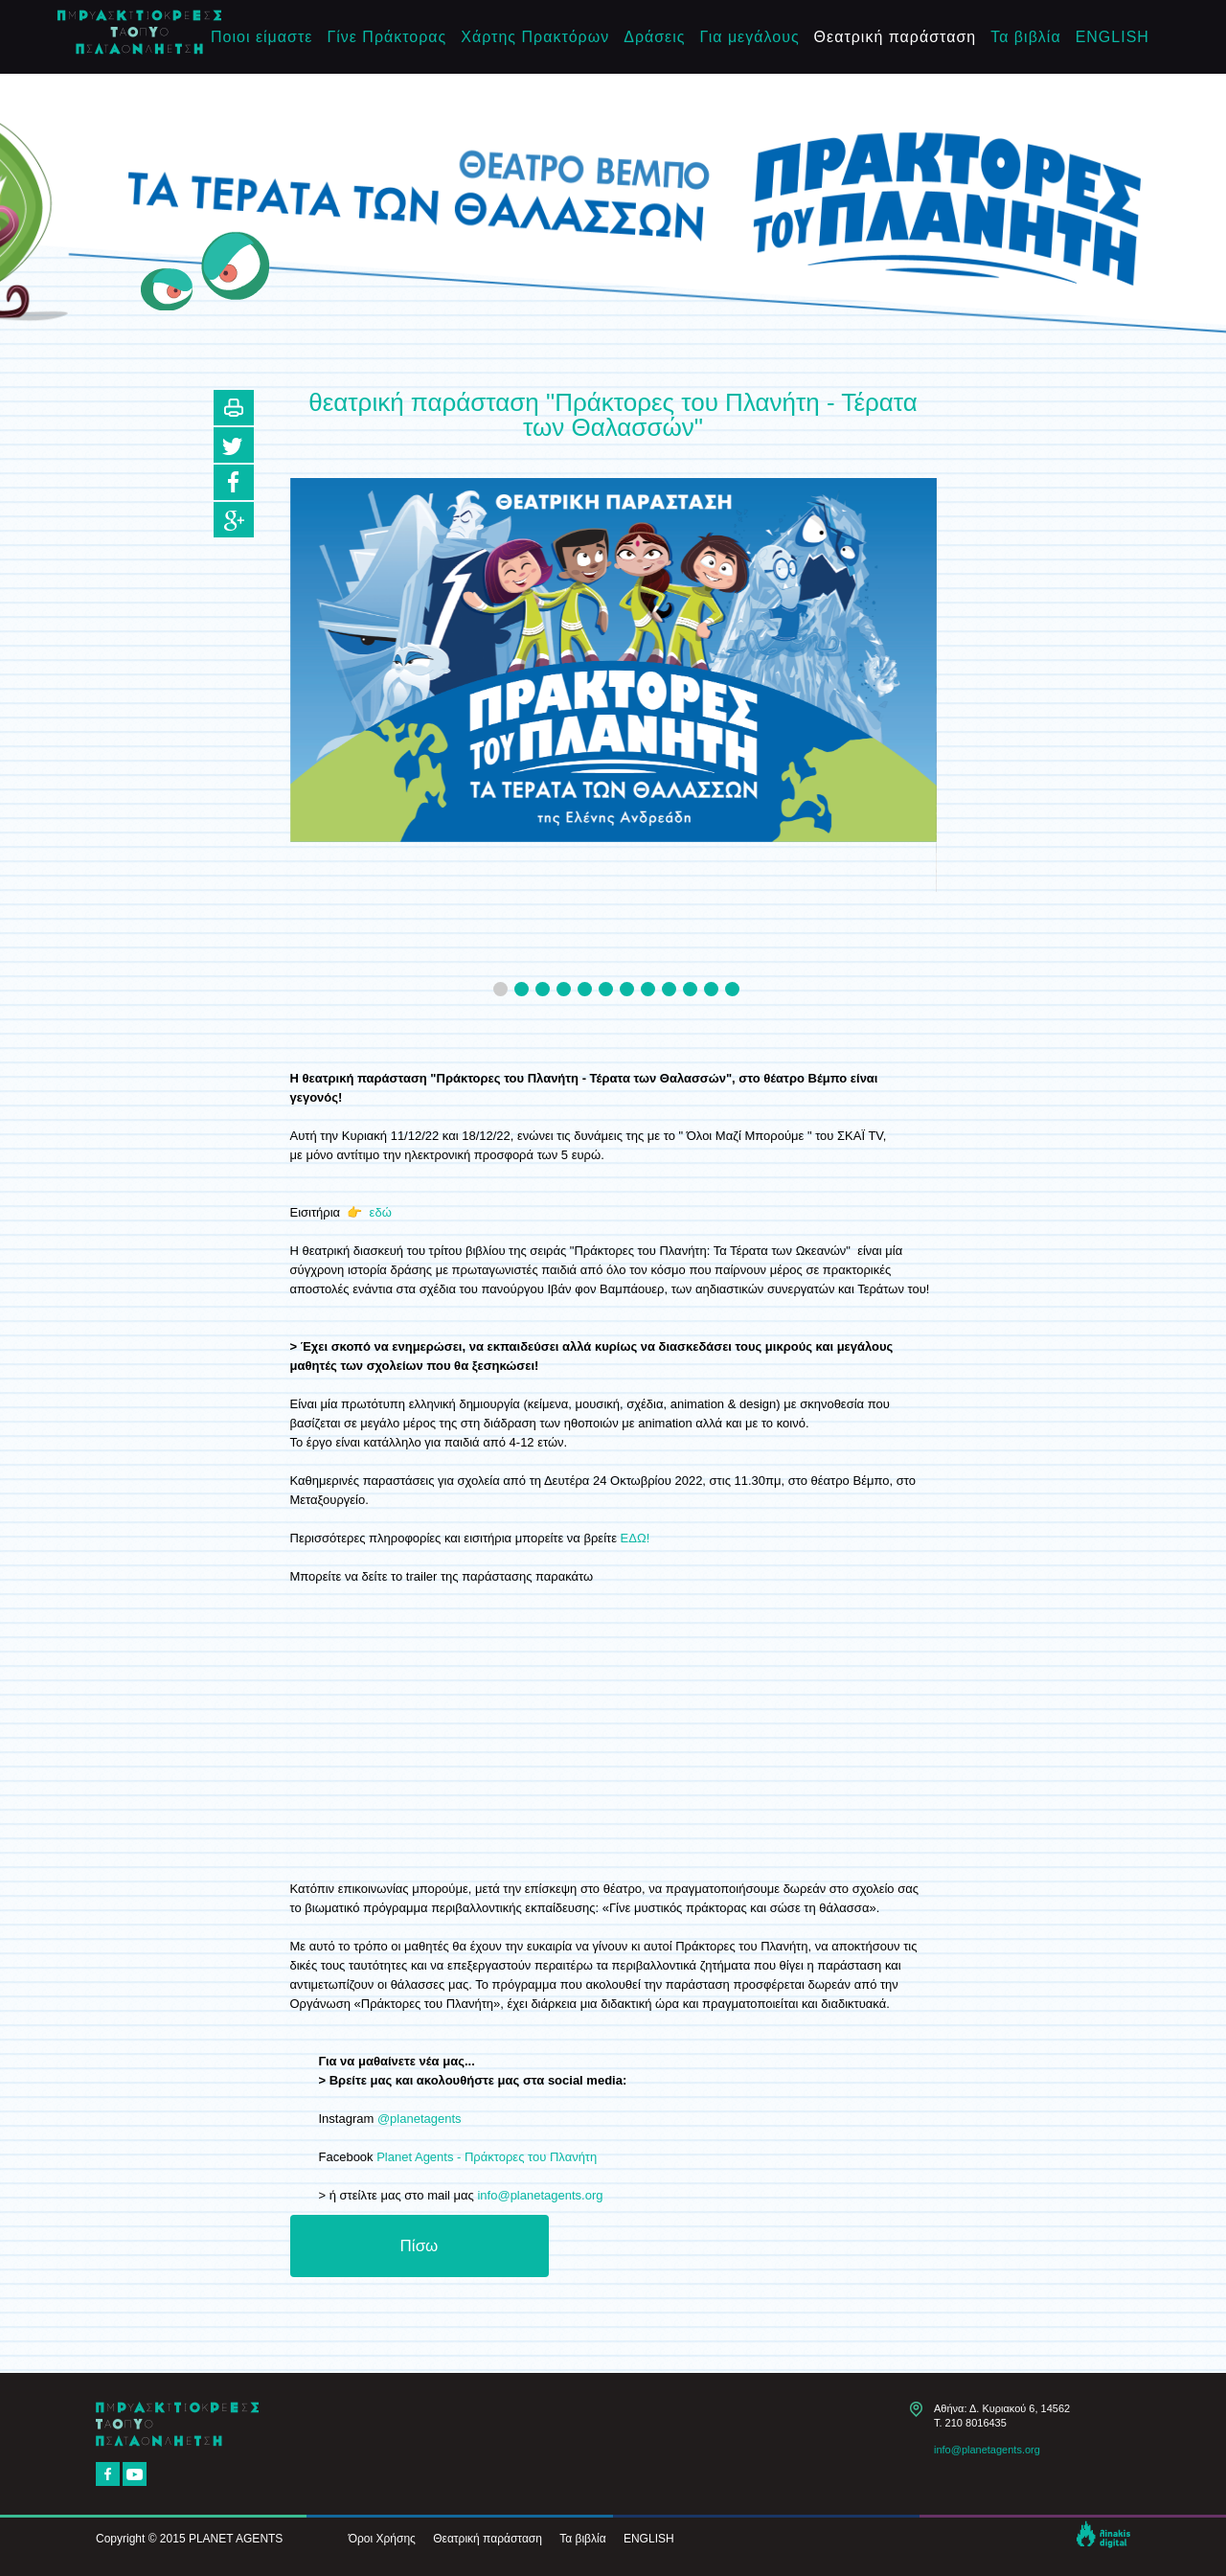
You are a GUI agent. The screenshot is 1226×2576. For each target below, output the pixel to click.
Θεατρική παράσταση (895, 37)
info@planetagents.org (539, 2195)
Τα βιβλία (1025, 37)
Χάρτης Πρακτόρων (535, 37)
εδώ (381, 1212)
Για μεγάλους (750, 37)
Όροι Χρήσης (382, 2538)
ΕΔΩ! (635, 1538)
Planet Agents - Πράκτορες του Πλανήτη (486, 2157)
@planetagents (421, 2118)
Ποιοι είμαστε (261, 37)
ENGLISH (1112, 37)
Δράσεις (654, 37)
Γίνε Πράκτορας (386, 37)
